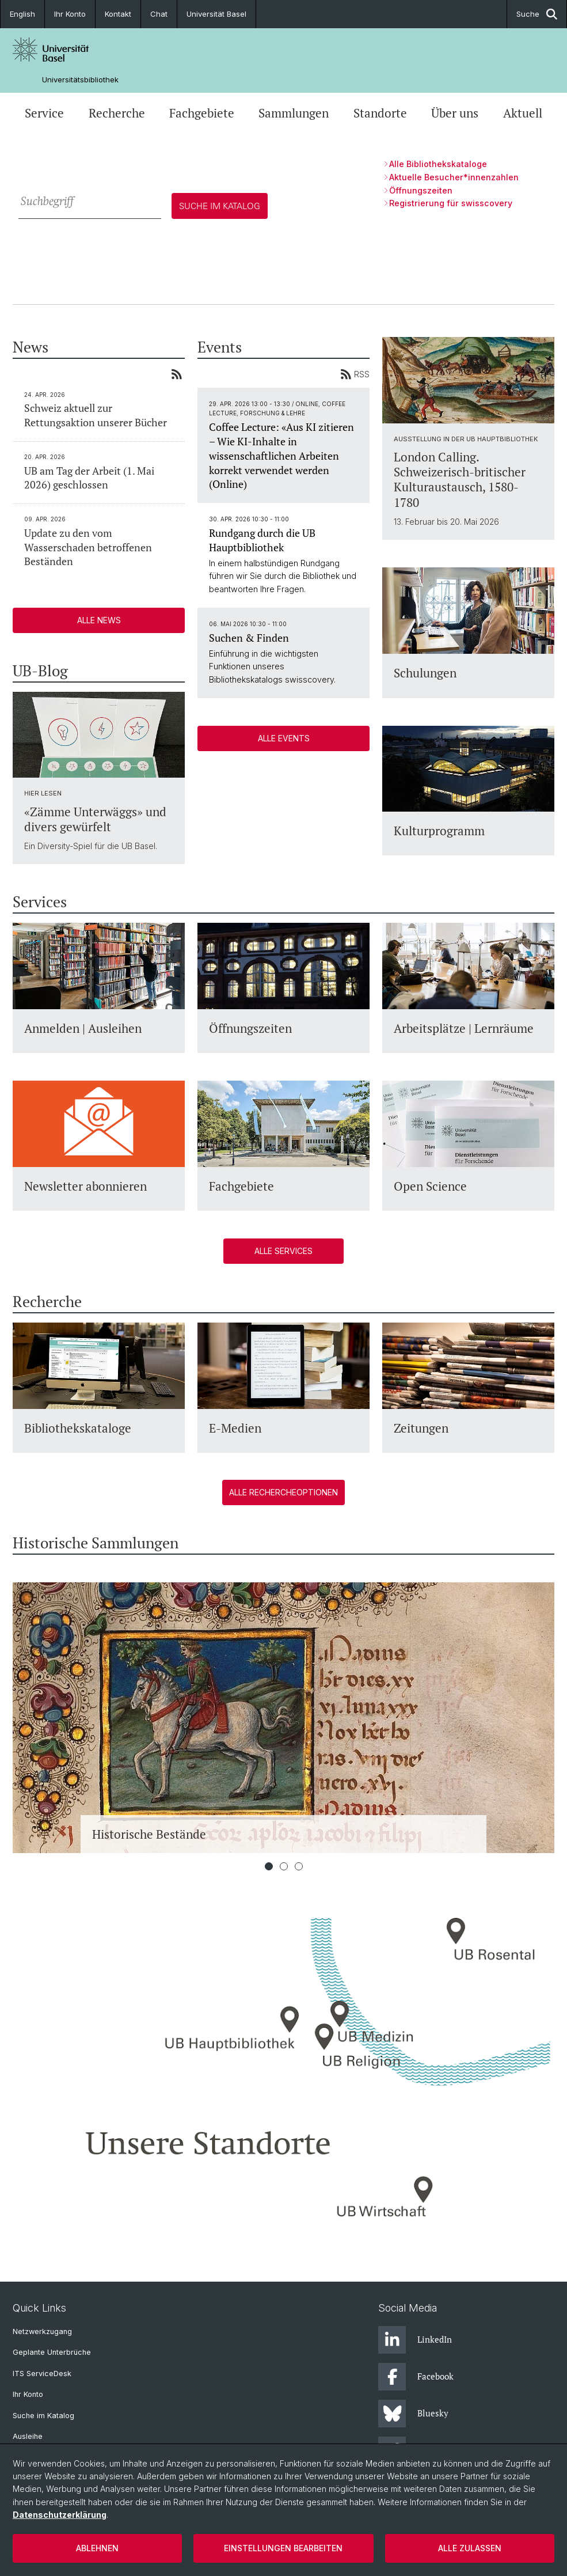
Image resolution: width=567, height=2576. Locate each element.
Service (44, 113)
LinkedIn (415, 2340)
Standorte (380, 113)
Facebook (416, 2377)
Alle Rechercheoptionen (283, 1492)
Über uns (454, 113)
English (22, 13)
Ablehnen (97, 2548)
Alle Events (284, 738)
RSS (355, 374)
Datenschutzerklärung (59, 2515)
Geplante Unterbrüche (52, 2352)
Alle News (99, 620)
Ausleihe (28, 2436)
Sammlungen (293, 113)
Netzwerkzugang (42, 2331)
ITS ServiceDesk (42, 2373)
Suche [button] (536, 14)
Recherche (117, 113)
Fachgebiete (201, 113)
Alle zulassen (469, 2548)
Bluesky (413, 2413)
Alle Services (283, 1251)
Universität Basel (216, 13)
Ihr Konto (70, 13)
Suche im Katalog (43, 2415)
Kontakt (118, 13)
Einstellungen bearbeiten (283, 2548)
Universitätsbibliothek (80, 79)
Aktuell (522, 113)
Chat (159, 13)
